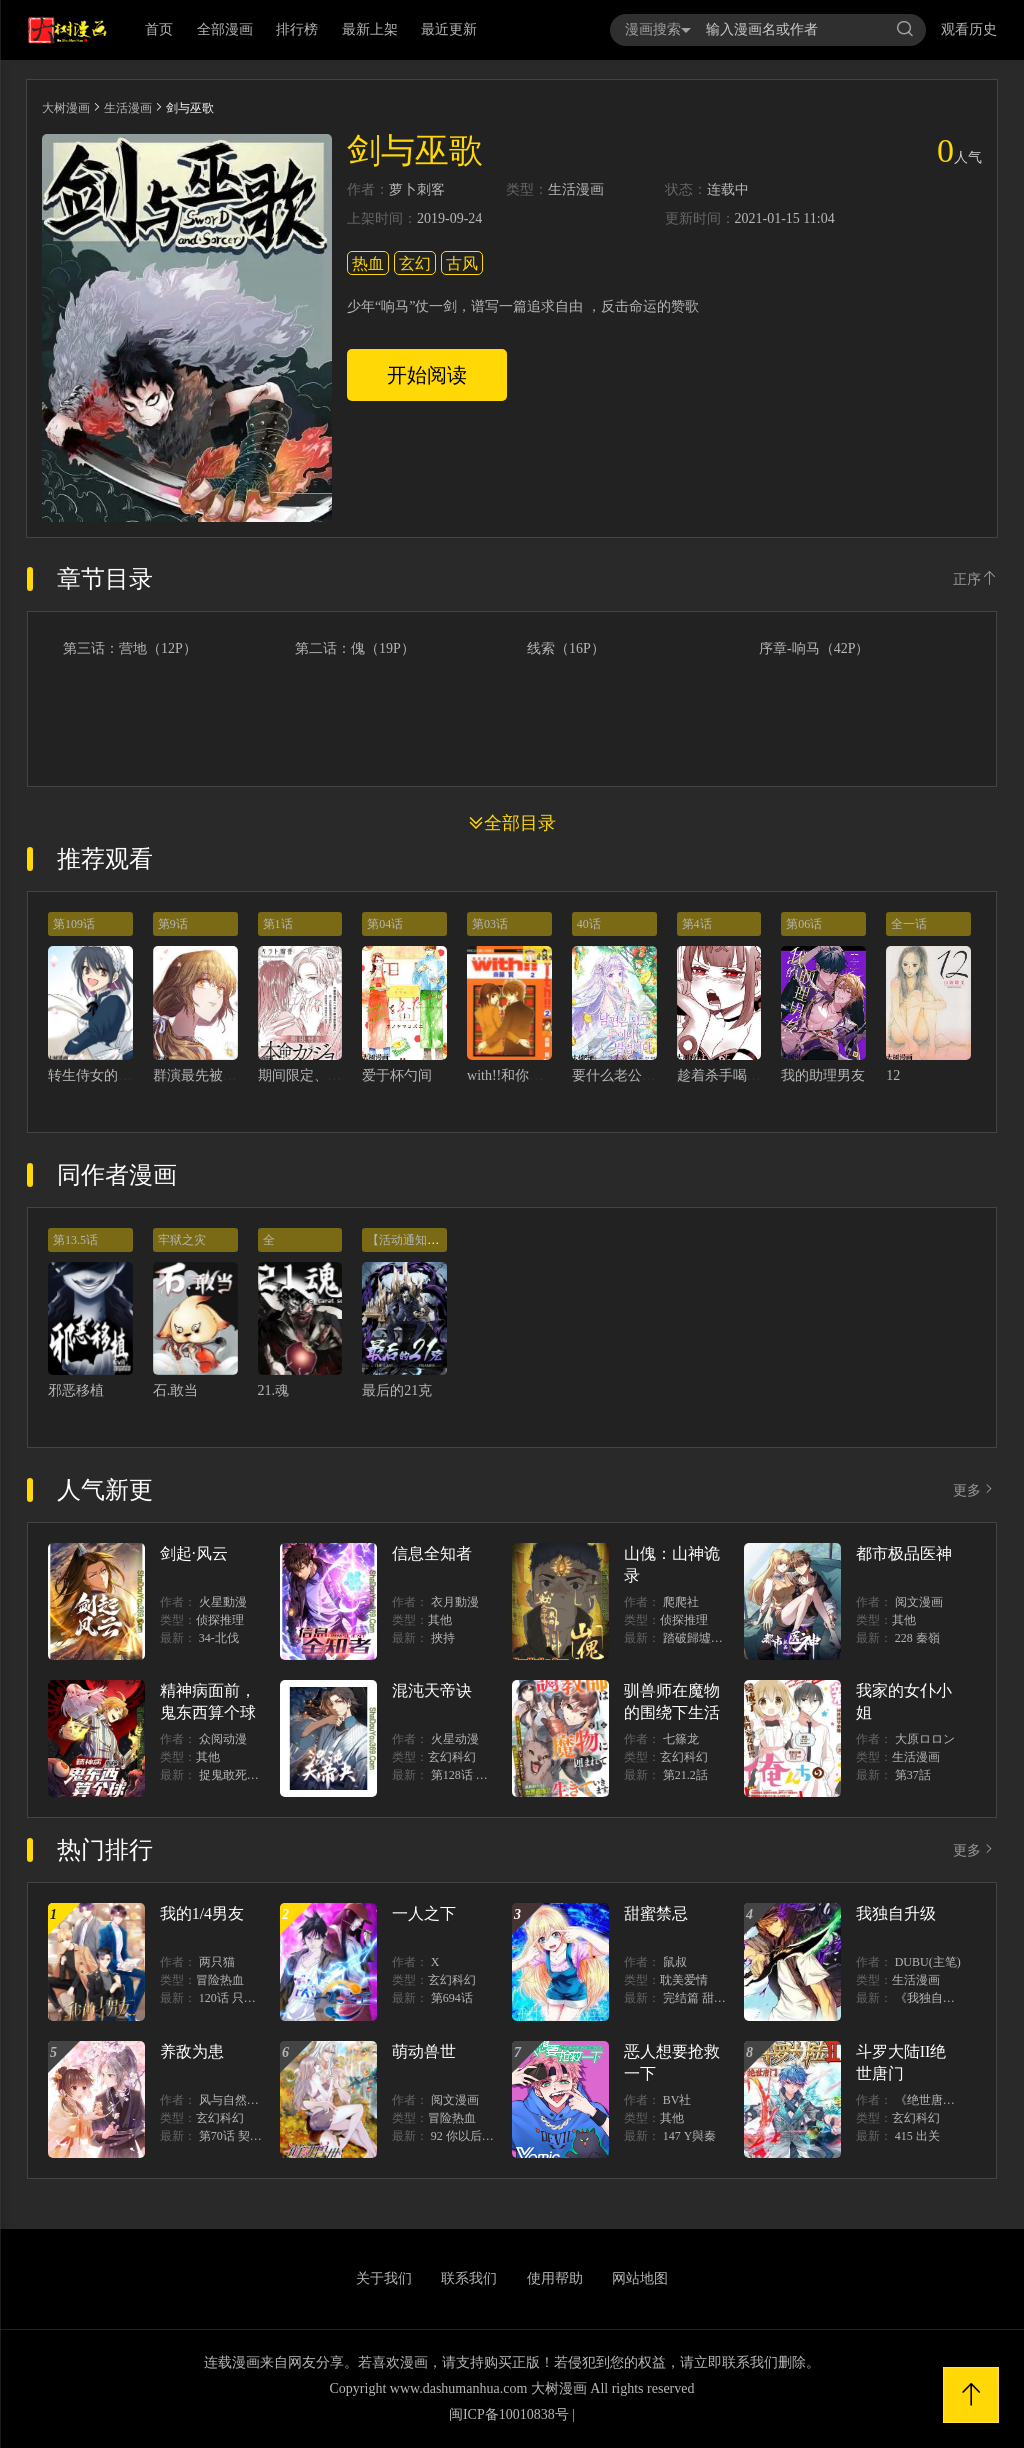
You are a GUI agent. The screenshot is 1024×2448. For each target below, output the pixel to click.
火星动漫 (455, 1739)
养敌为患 (192, 2051)
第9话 (173, 924)
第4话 (697, 924)
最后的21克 (397, 1390)
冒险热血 (220, 1980)
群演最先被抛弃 (202, 1075)
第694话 (452, 1998)
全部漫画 (225, 29)
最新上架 (370, 29)
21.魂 (274, 1390)
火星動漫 (223, 1602)
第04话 (385, 924)
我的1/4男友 (202, 1913)
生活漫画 (128, 108)
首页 (159, 29)
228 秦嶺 (917, 1638)
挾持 (443, 1638)
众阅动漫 (223, 1739)
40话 (589, 924)
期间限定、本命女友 (321, 1075)
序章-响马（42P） (814, 649)
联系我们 (469, 2278)
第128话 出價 (465, 1775)
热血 (368, 263)
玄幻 (415, 263)
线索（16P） (566, 649)
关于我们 (384, 2278)
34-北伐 (219, 1638)
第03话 (490, 924)
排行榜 (297, 29)
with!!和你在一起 (519, 1075)
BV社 (677, 2100)
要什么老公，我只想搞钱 (649, 1075)
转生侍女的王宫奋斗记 (118, 1075)
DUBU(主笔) (928, 1962)
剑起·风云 (194, 1553)
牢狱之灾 (182, 1240)
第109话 (74, 924)
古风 (462, 263)
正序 (975, 579)
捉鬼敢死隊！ (235, 1775)
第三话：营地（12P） (130, 649)
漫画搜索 (658, 29)
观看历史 (969, 29)
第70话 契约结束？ (248, 2136)
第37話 (913, 1775)
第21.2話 (685, 1775)
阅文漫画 (919, 1602)
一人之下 (424, 1913)
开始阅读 (427, 375)
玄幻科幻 (452, 1757)
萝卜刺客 (417, 190)
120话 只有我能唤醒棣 (257, 1998)
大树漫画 (66, 108)
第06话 (804, 924)
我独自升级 (896, 1913)
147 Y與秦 (690, 2136)
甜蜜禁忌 (656, 1913)
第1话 (278, 924)
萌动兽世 (424, 2051)
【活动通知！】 (409, 1240)
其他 (440, 1620)
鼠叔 (675, 1962)
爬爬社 (681, 1602)
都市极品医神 (904, 1553)
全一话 (909, 924)
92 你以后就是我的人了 (492, 2136)
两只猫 (217, 1962)
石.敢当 (176, 1390)
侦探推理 (220, 1620)
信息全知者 (432, 1553)
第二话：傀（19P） (355, 649)
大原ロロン (925, 1739)
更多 (975, 1490)
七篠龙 (681, 1739)
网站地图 (640, 2278)
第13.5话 (75, 1240)
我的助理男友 (823, 1075)
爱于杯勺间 (397, 1075)
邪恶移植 (76, 1390)
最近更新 (449, 29)
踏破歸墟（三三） (711, 1638)
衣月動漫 (455, 1602)
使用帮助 (555, 2278)
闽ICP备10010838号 (509, 2414)
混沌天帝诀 (432, 1690)
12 (893, 1075)
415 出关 (917, 2136)
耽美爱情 (684, 1980)
